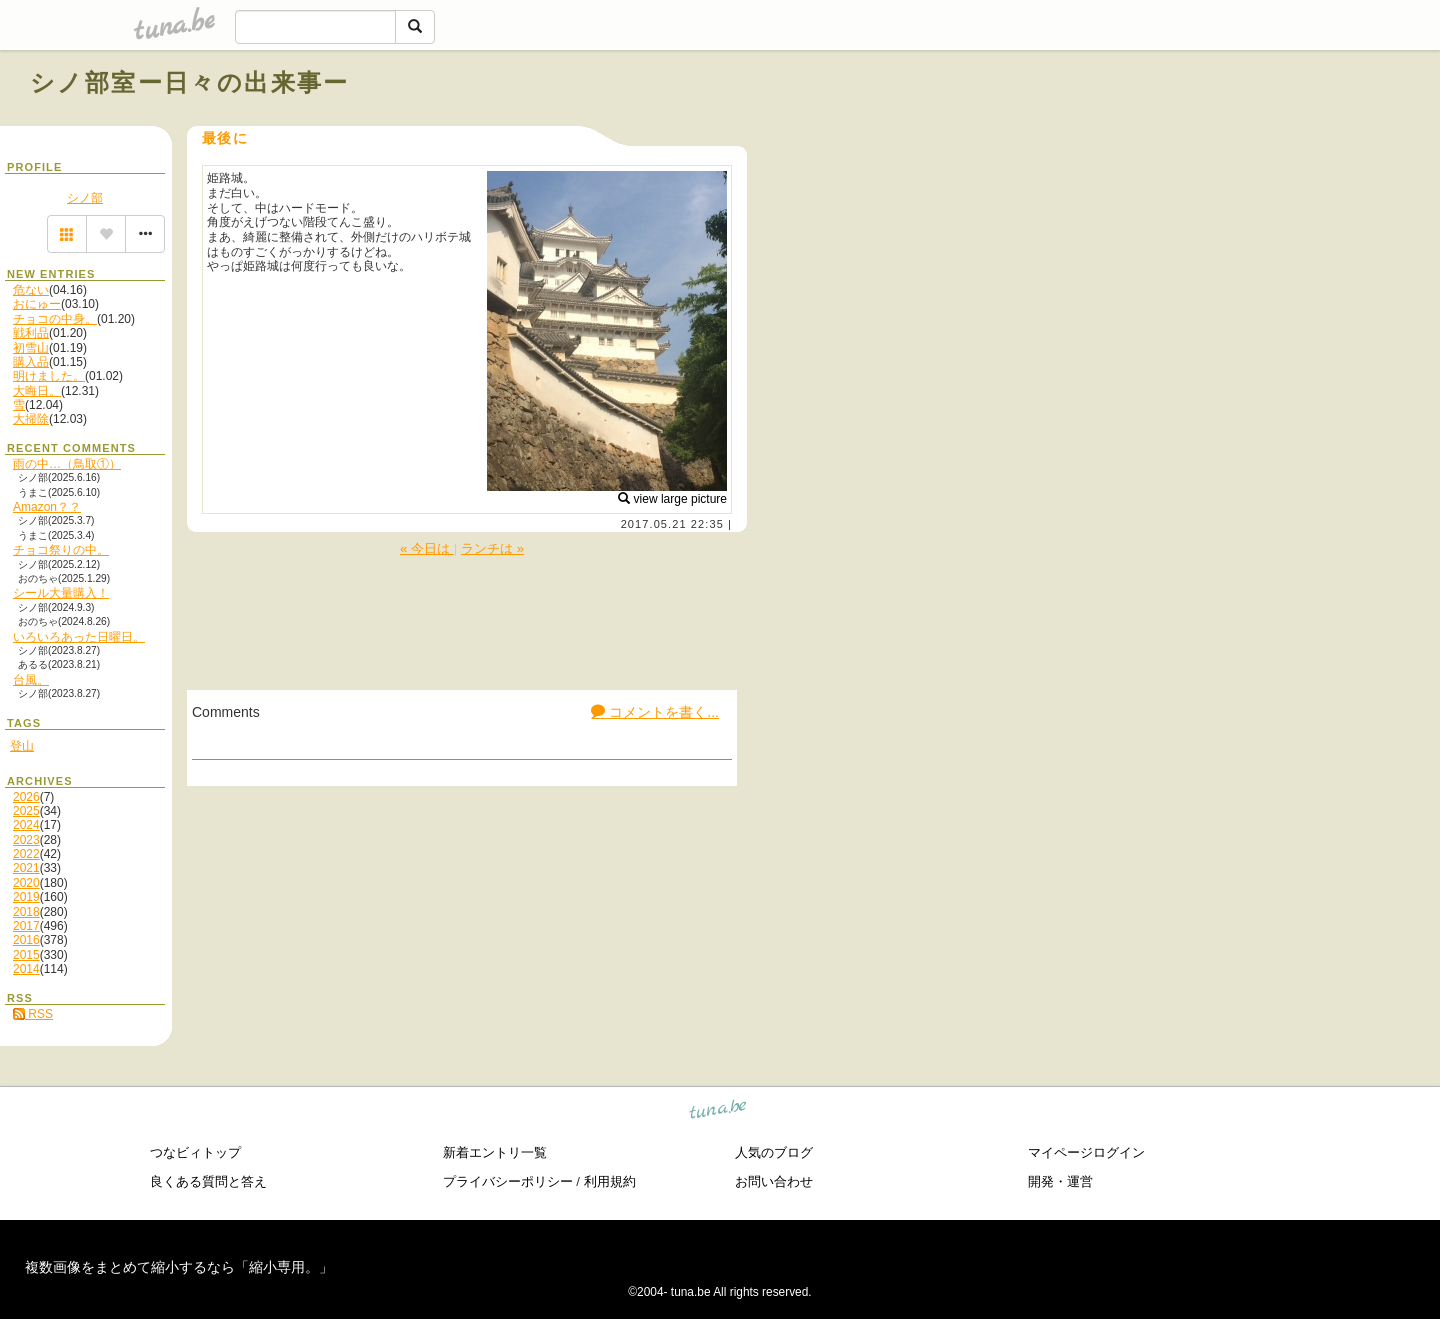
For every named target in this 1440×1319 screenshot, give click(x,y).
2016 (26, 940)
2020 (26, 883)
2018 (26, 912)
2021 (26, 868)
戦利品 (31, 333)
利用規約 (610, 1181)
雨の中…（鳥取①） (67, 464)
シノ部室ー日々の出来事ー (190, 82)
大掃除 (31, 419)
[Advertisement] (1182, 128)
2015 (26, 955)
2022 (26, 854)
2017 (26, 926)
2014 (26, 969)
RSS (33, 1014)
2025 (26, 811)
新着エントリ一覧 (495, 1152)
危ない (31, 290)
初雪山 (31, 348)
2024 (26, 825)
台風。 (31, 680)
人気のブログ (774, 1152)
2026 (26, 797)
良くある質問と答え (208, 1181)
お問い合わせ (774, 1181)
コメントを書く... (655, 712)
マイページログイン (1086, 1152)
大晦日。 (37, 391)
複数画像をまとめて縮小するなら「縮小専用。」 (179, 1267)
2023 (26, 840)
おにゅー (37, 304)
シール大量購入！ (61, 593)
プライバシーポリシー (508, 1181)
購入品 (31, 362)
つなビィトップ (195, 1152)
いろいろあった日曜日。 (79, 637)
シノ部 (85, 198)
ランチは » (492, 548)
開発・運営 (1060, 1181)
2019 (26, 897)
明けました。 (49, 376)
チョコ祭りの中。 (61, 550)
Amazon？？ (47, 507)
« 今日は (427, 548)
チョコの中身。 (55, 319)
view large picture (672, 499)
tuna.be (718, 1112)
